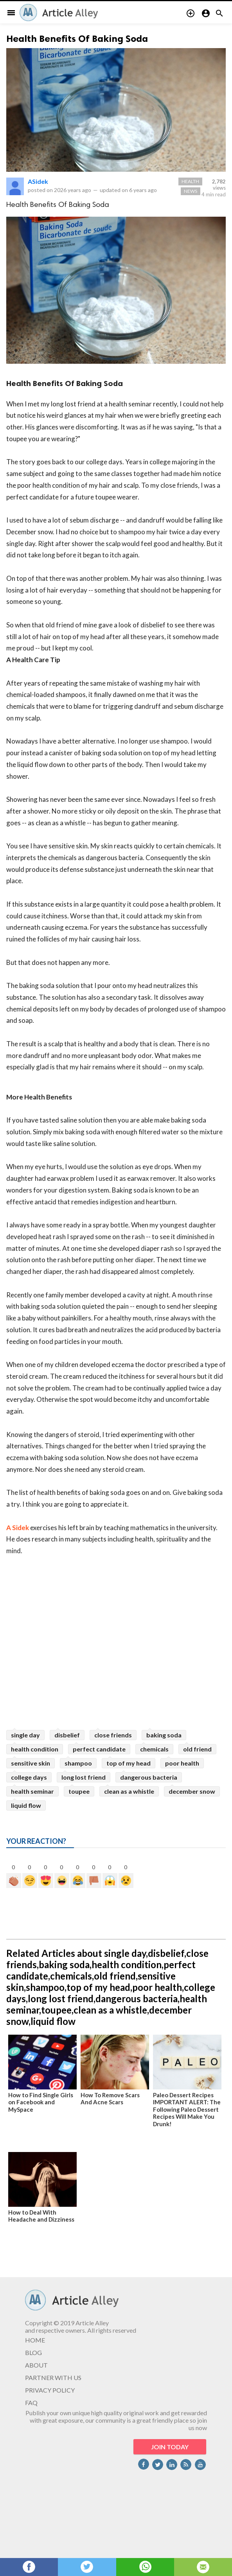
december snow (192, 1791)
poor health (182, 1763)
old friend (197, 1749)
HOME (35, 2340)
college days (29, 1777)
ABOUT (36, 2365)
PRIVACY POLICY (50, 2390)
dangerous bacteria (148, 1777)
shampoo (78, 1763)
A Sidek (17, 1527)
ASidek (38, 181)
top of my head (128, 1763)
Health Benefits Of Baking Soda (77, 38)
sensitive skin (30, 1763)
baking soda (164, 1735)
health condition (34, 1749)
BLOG (33, 2352)
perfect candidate (99, 1749)
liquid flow (26, 1805)
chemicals (154, 1749)
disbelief (67, 1735)
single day (25, 1735)
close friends (113, 1735)
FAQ (31, 2402)
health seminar (32, 1791)
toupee (79, 1791)
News (190, 191)
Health (190, 181)
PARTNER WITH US (53, 2377)
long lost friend (83, 1777)
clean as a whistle (129, 1791)
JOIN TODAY (170, 2446)
